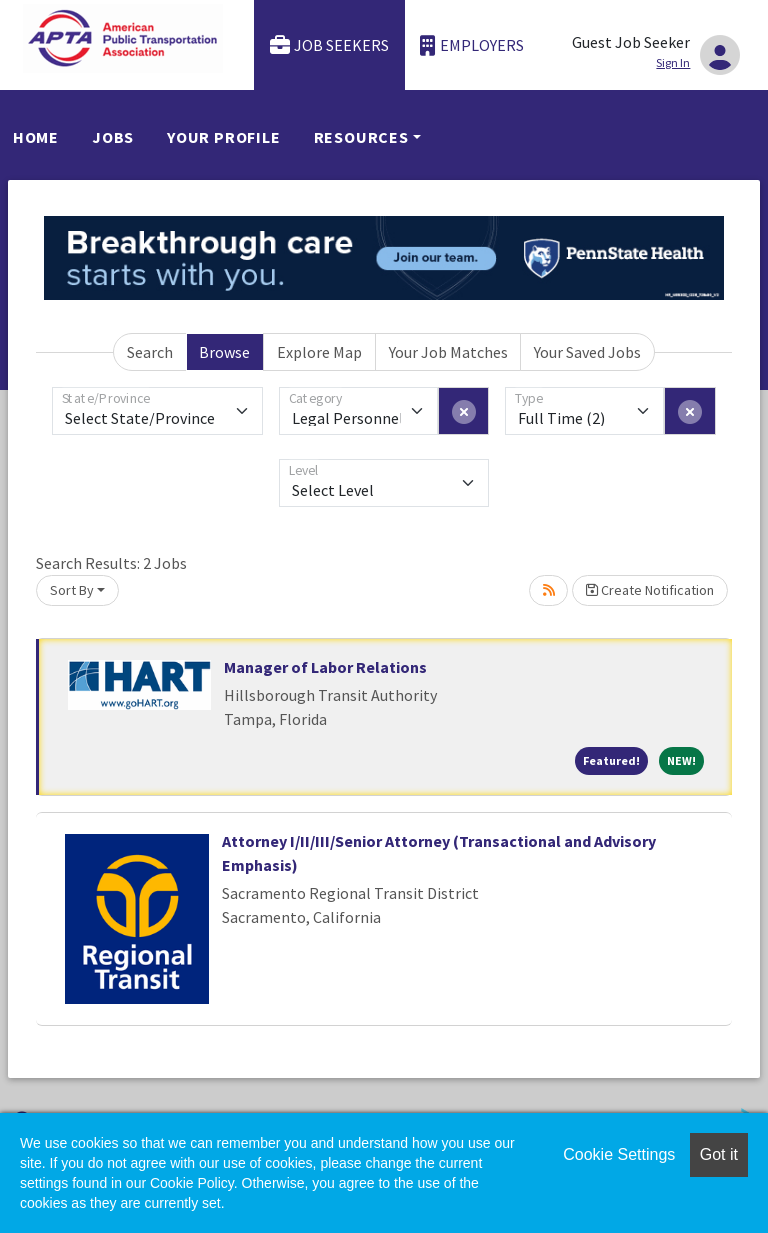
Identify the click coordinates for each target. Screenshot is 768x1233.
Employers (472, 45)
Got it (719, 1154)
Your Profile (224, 137)
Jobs (113, 137)
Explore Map (319, 352)
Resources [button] (361, 137)
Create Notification (650, 590)
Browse (224, 352)
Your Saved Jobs (587, 352)
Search (150, 352)
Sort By (72, 590)
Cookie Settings (619, 1154)
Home (36, 137)
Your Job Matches (448, 352)
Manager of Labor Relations (325, 667)
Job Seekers (330, 45)
